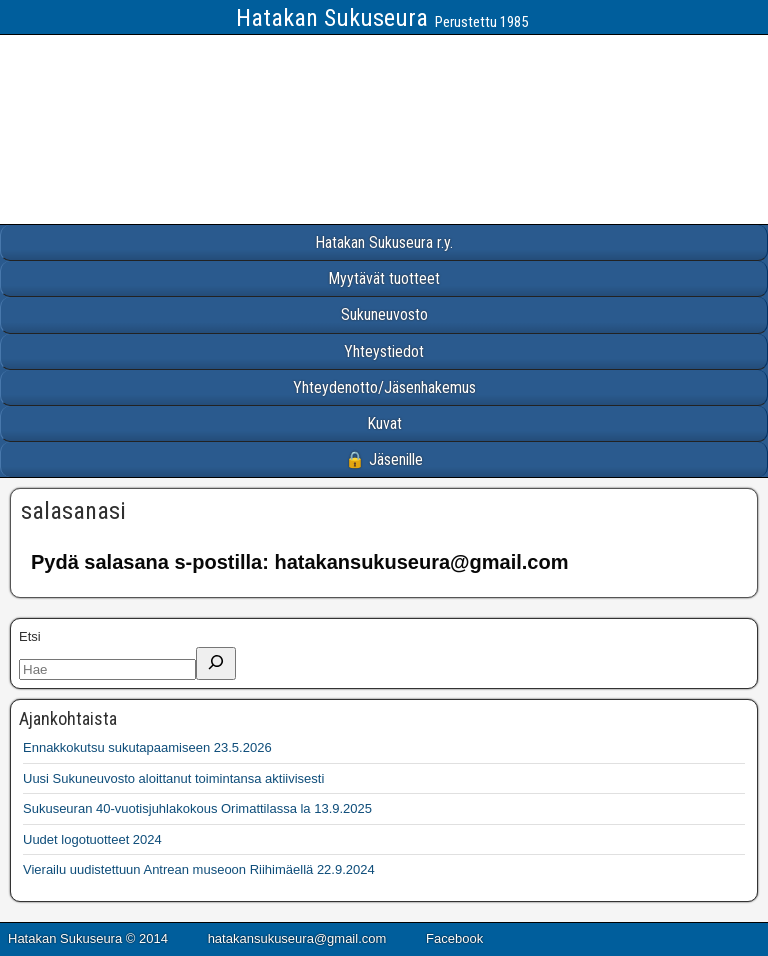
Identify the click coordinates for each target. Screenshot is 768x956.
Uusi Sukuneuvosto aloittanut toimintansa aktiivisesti (173, 778)
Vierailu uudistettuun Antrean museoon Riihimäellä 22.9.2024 (199, 869)
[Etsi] (216, 663)
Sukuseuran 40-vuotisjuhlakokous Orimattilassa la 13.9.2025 (197, 808)
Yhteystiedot (384, 351)
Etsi (30, 636)
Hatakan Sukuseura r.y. (384, 242)
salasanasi (73, 511)
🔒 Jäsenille (384, 459)
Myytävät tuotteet (384, 278)
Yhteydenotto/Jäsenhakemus (384, 387)
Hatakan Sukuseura (332, 18)
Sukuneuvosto (384, 314)
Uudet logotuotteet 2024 (92, 839)
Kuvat (384, 423)
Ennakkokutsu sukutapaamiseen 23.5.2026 (147, 747)
